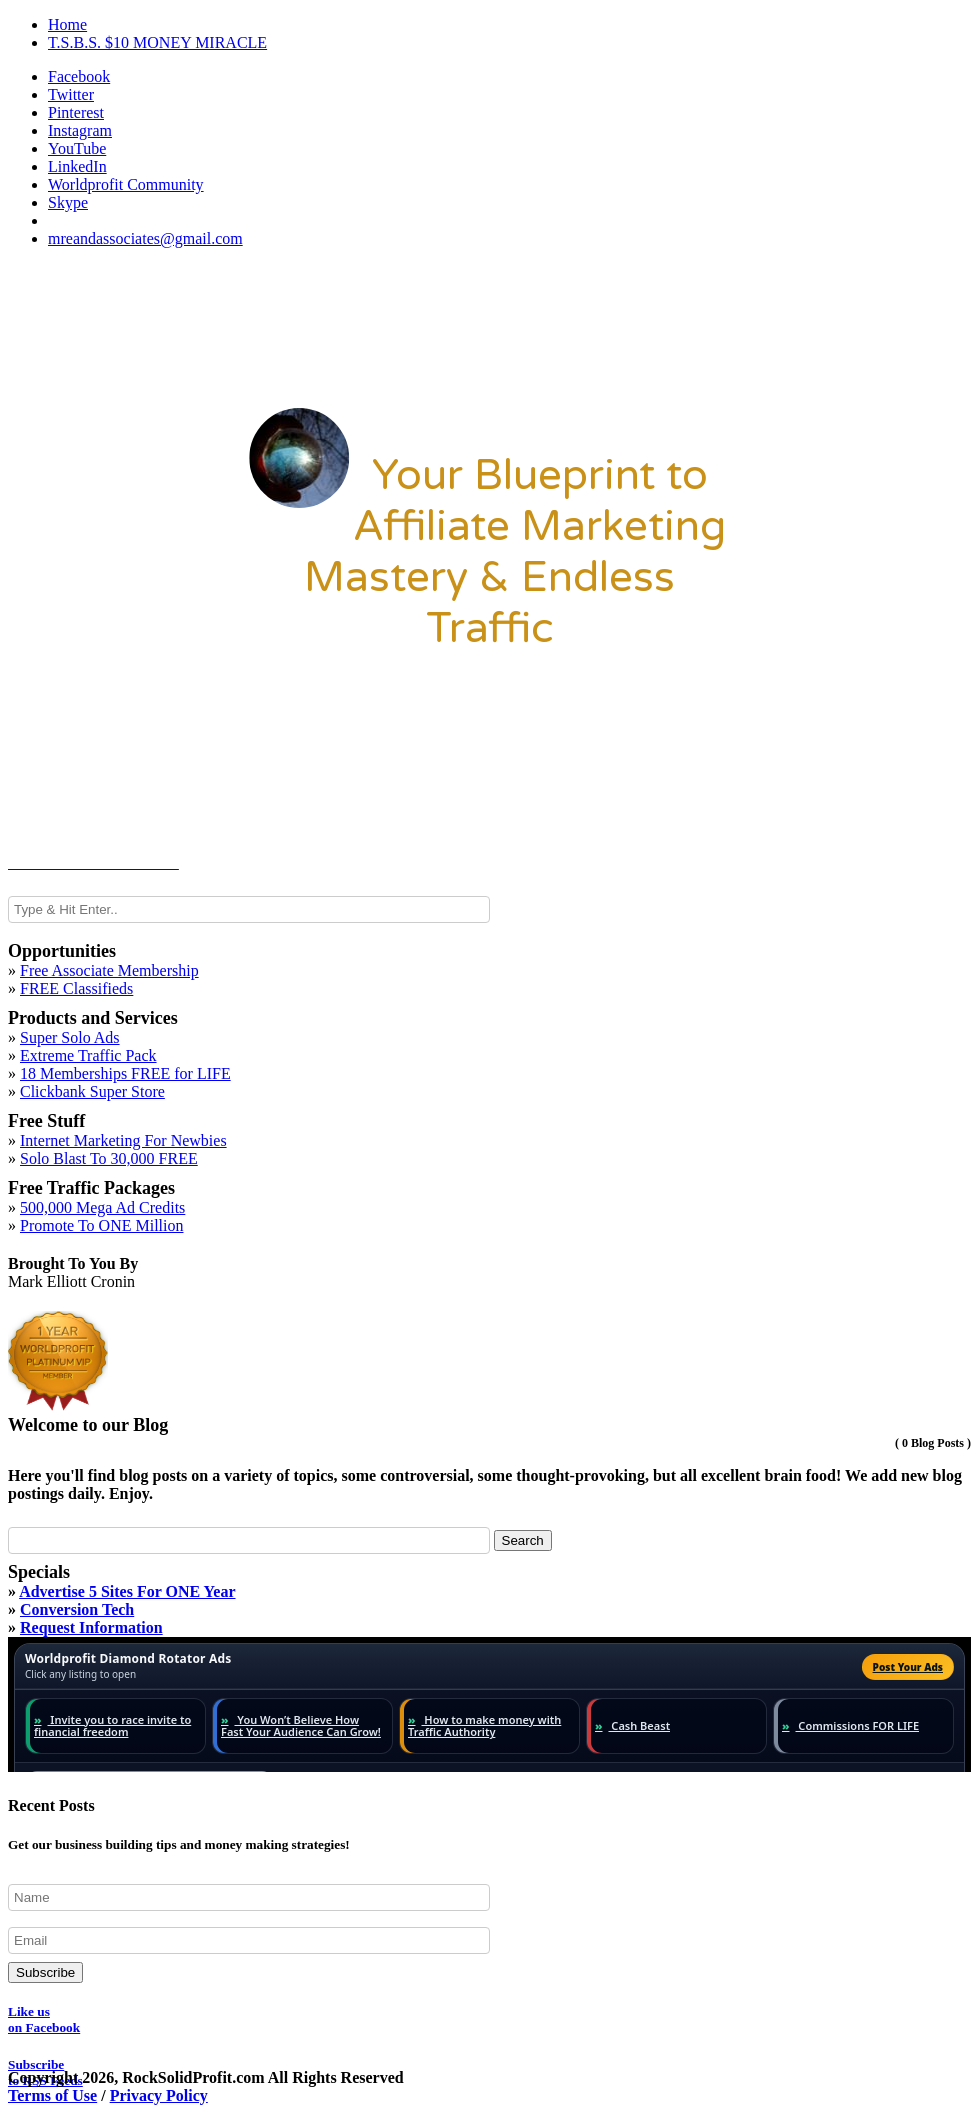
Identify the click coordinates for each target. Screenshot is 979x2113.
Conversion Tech (77, 1609)
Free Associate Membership (109, 970)
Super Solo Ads (70, 1037)
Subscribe (45, 1972)
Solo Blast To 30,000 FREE (109, 1158)
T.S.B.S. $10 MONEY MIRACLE (157, 42)
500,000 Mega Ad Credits (102, 1207)
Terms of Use (52, 2095)
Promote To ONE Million (101, 1225)
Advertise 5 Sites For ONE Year (127, 1591)
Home (67, 24)
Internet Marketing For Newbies (123, 1140)
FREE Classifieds (76, 988)
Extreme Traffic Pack (88, 1055)
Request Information (91, 1627)
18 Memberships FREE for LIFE (125, 1073)
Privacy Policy (159, 2095)
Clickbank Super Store (92, 1091)
